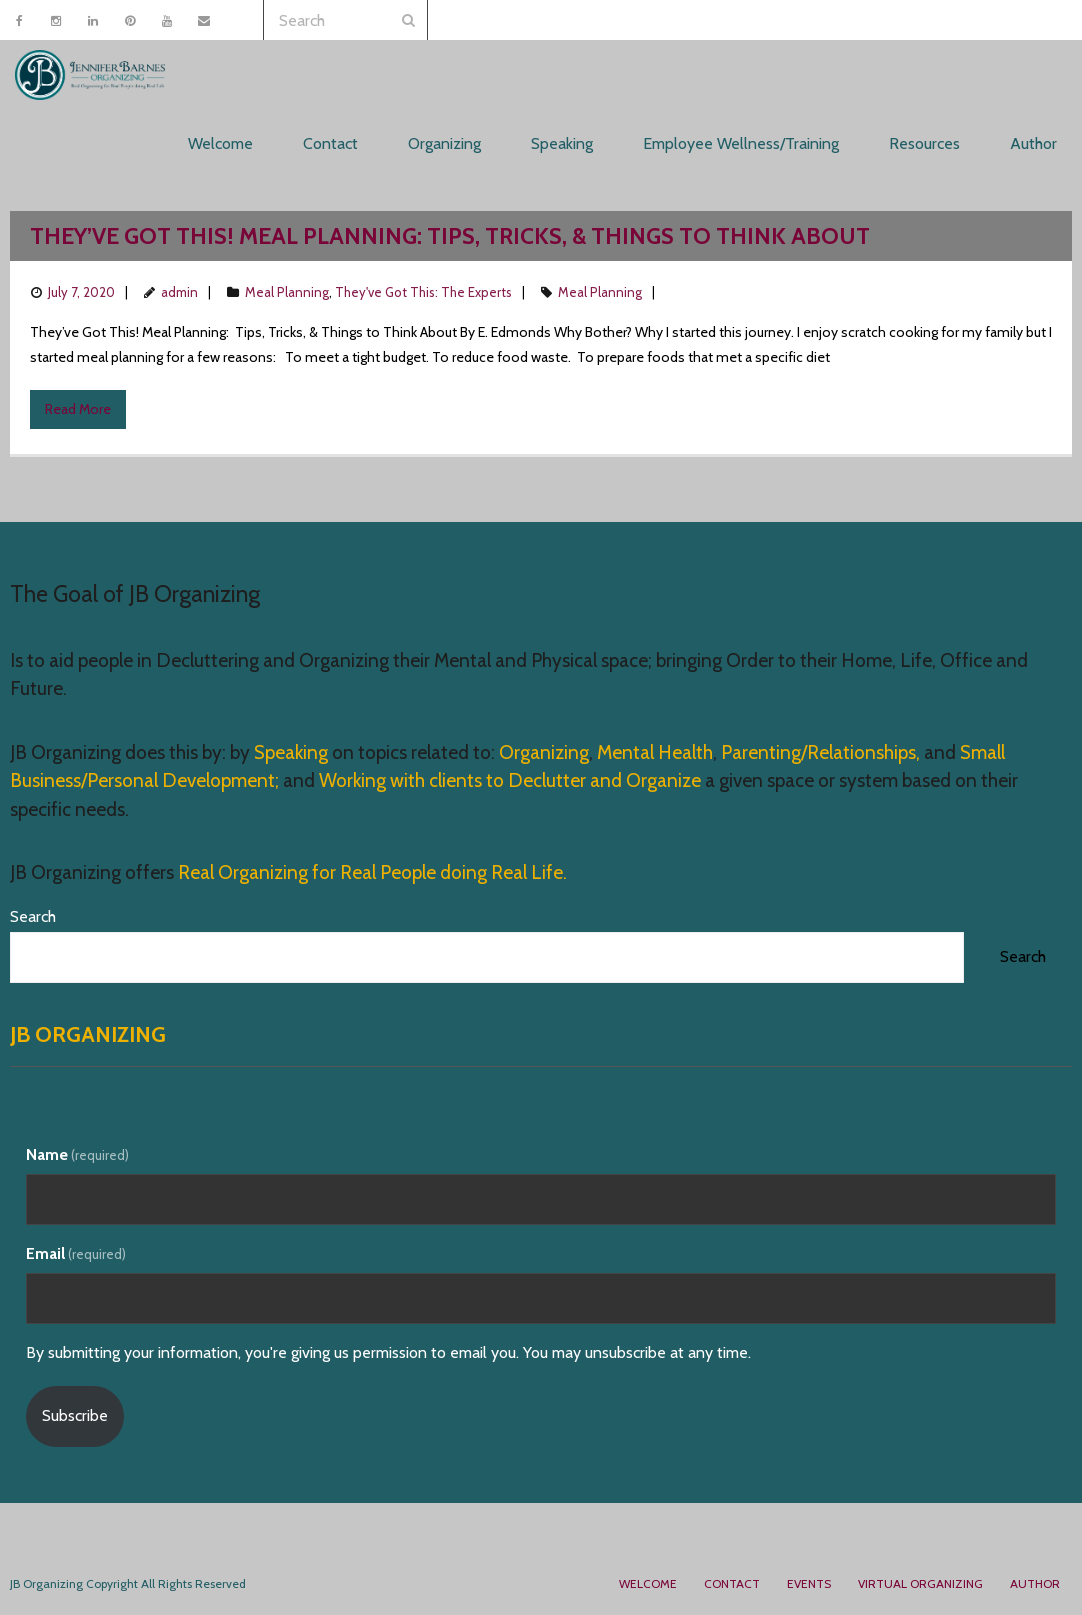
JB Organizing (88, 1034)
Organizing (544, 752)
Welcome (648, 1583)
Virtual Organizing (920, 1583)
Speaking (293, 752)
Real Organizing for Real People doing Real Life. (370, 872)
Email (76, 1253)
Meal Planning (287, 292)
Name (77, 1154)
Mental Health (655, 752)
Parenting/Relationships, (820, 752)
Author (1035, 1583)
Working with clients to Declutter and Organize (510, 780)
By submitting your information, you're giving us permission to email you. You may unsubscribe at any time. (388, 1352)
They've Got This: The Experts (423, 292)
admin (179, 292)
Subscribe (75, 1415)
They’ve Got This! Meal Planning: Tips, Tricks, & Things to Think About (450, 236)
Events (809, 1583)
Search (33, 916)
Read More (78, 409)
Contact (732, 1583)
